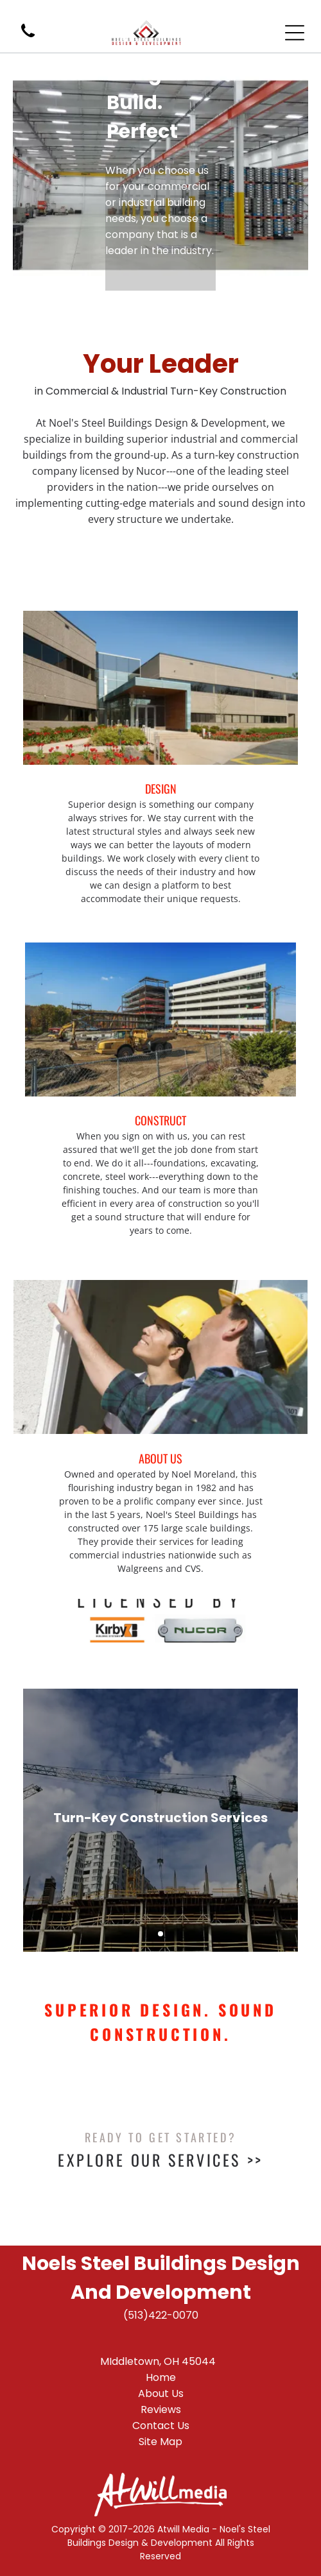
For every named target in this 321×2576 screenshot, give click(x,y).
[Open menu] (294, 32)
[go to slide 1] (160, 1933)
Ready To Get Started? (161, 2137)
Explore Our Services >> (160, 2159)
